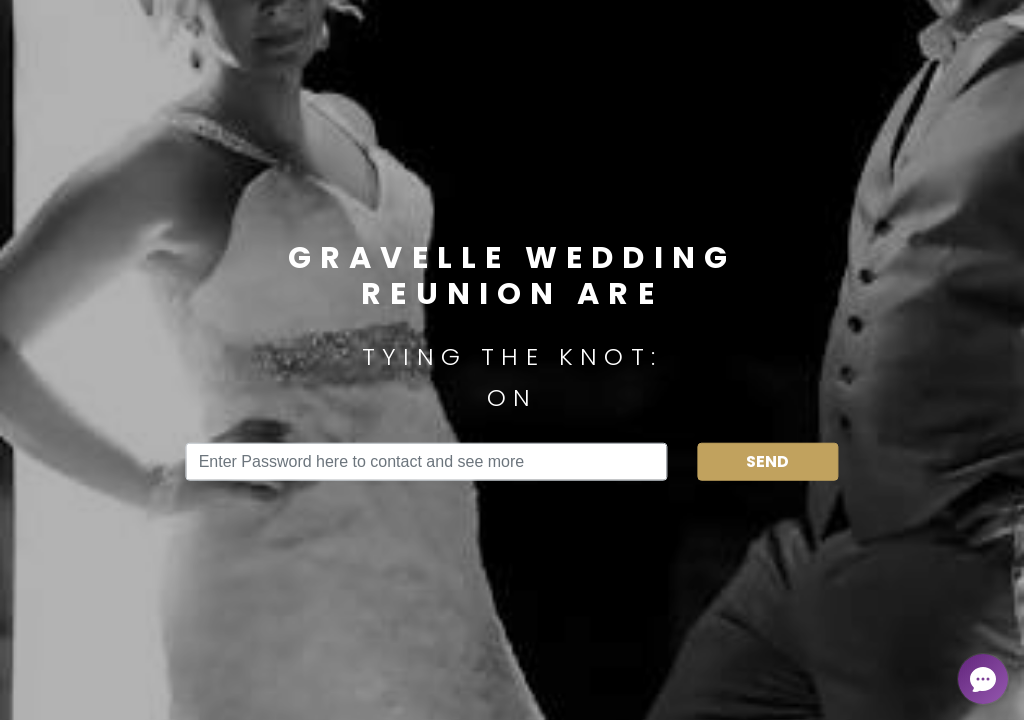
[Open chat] (983, 679)
